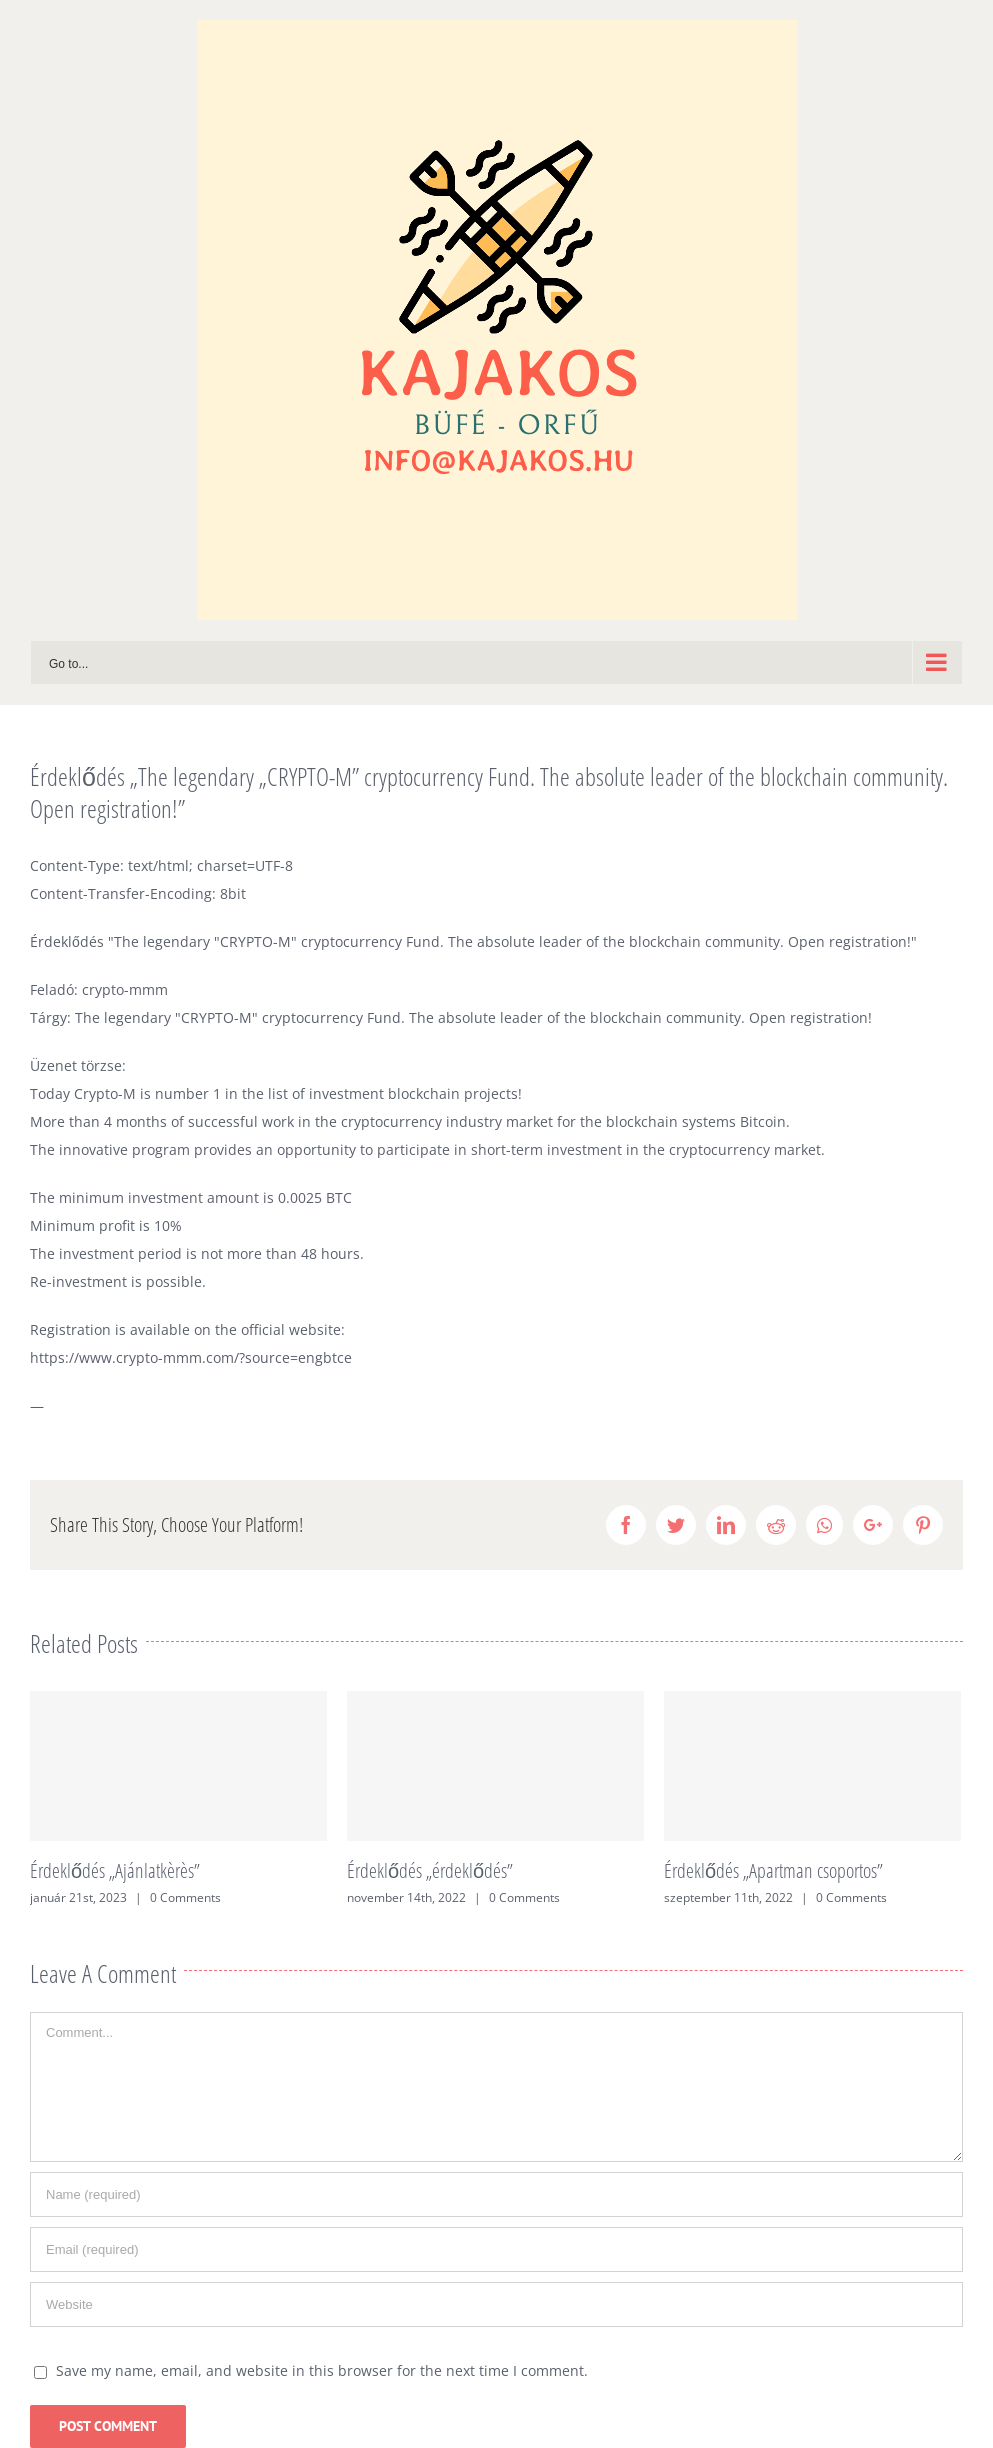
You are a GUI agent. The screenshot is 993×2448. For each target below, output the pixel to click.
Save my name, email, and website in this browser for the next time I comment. (322, 2370)
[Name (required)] (496, 2194)
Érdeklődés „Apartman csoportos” (773, 1870)
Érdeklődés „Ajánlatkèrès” (115, 1870)
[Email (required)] (496, 2249)
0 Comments (185, 1897)
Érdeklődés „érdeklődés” (430, 1870)
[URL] (496, 2304)
